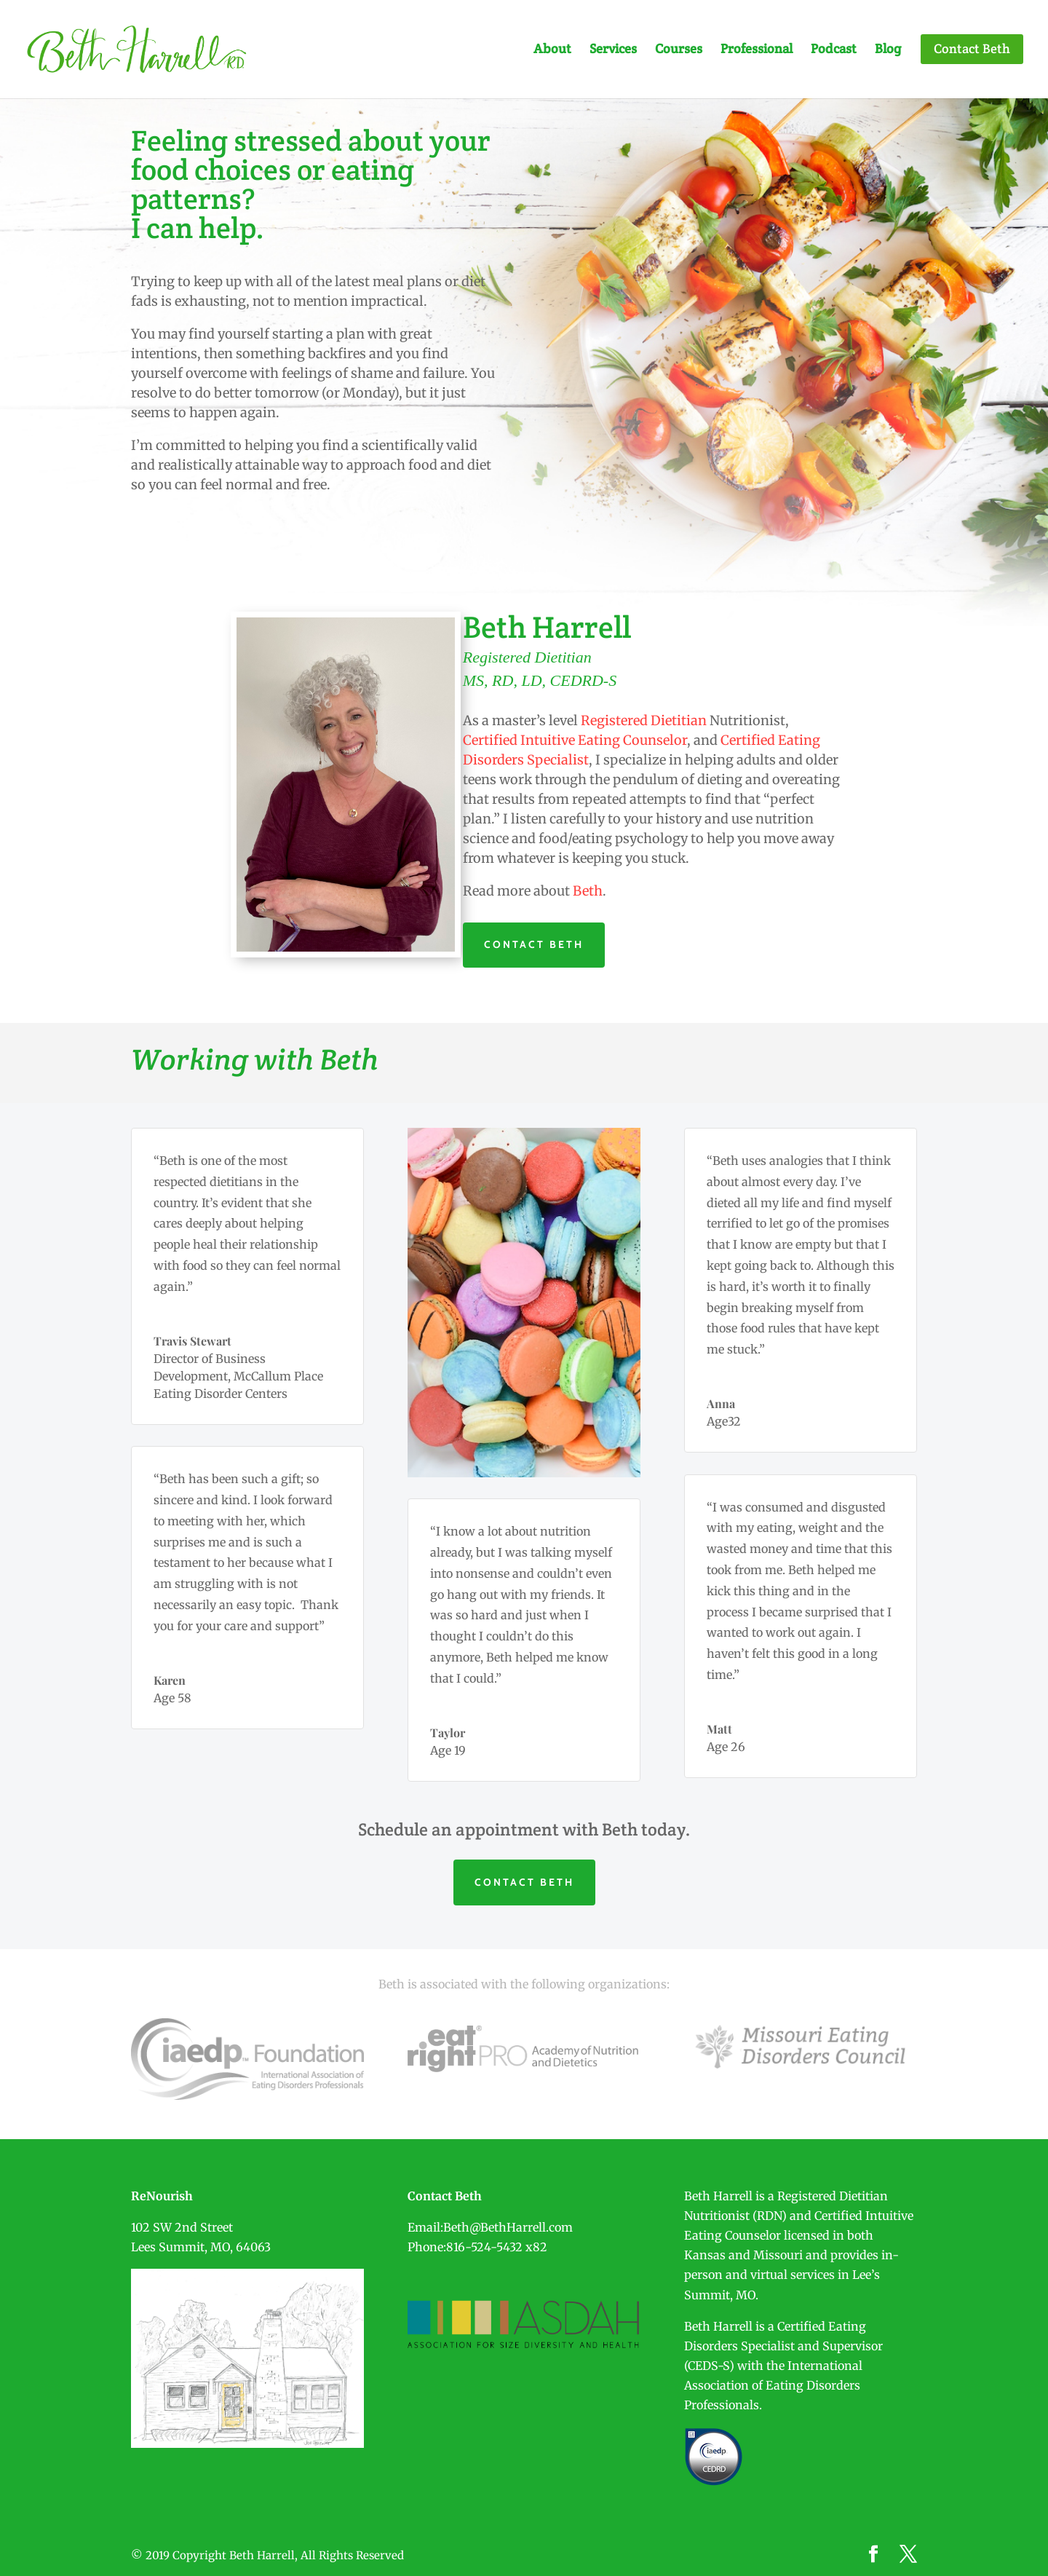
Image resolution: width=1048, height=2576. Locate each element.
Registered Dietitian (644, 720)
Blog (888, 50)
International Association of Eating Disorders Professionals (773, 2385)
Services (613, 50)
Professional (756, 50)
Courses (678, 50)
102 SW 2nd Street (182, 2227)
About (552, 50)
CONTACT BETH (534, 944)
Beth (588, 890)
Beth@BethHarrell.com (508, 2227)
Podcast (834, 50)
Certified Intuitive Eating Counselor (575, 740)
